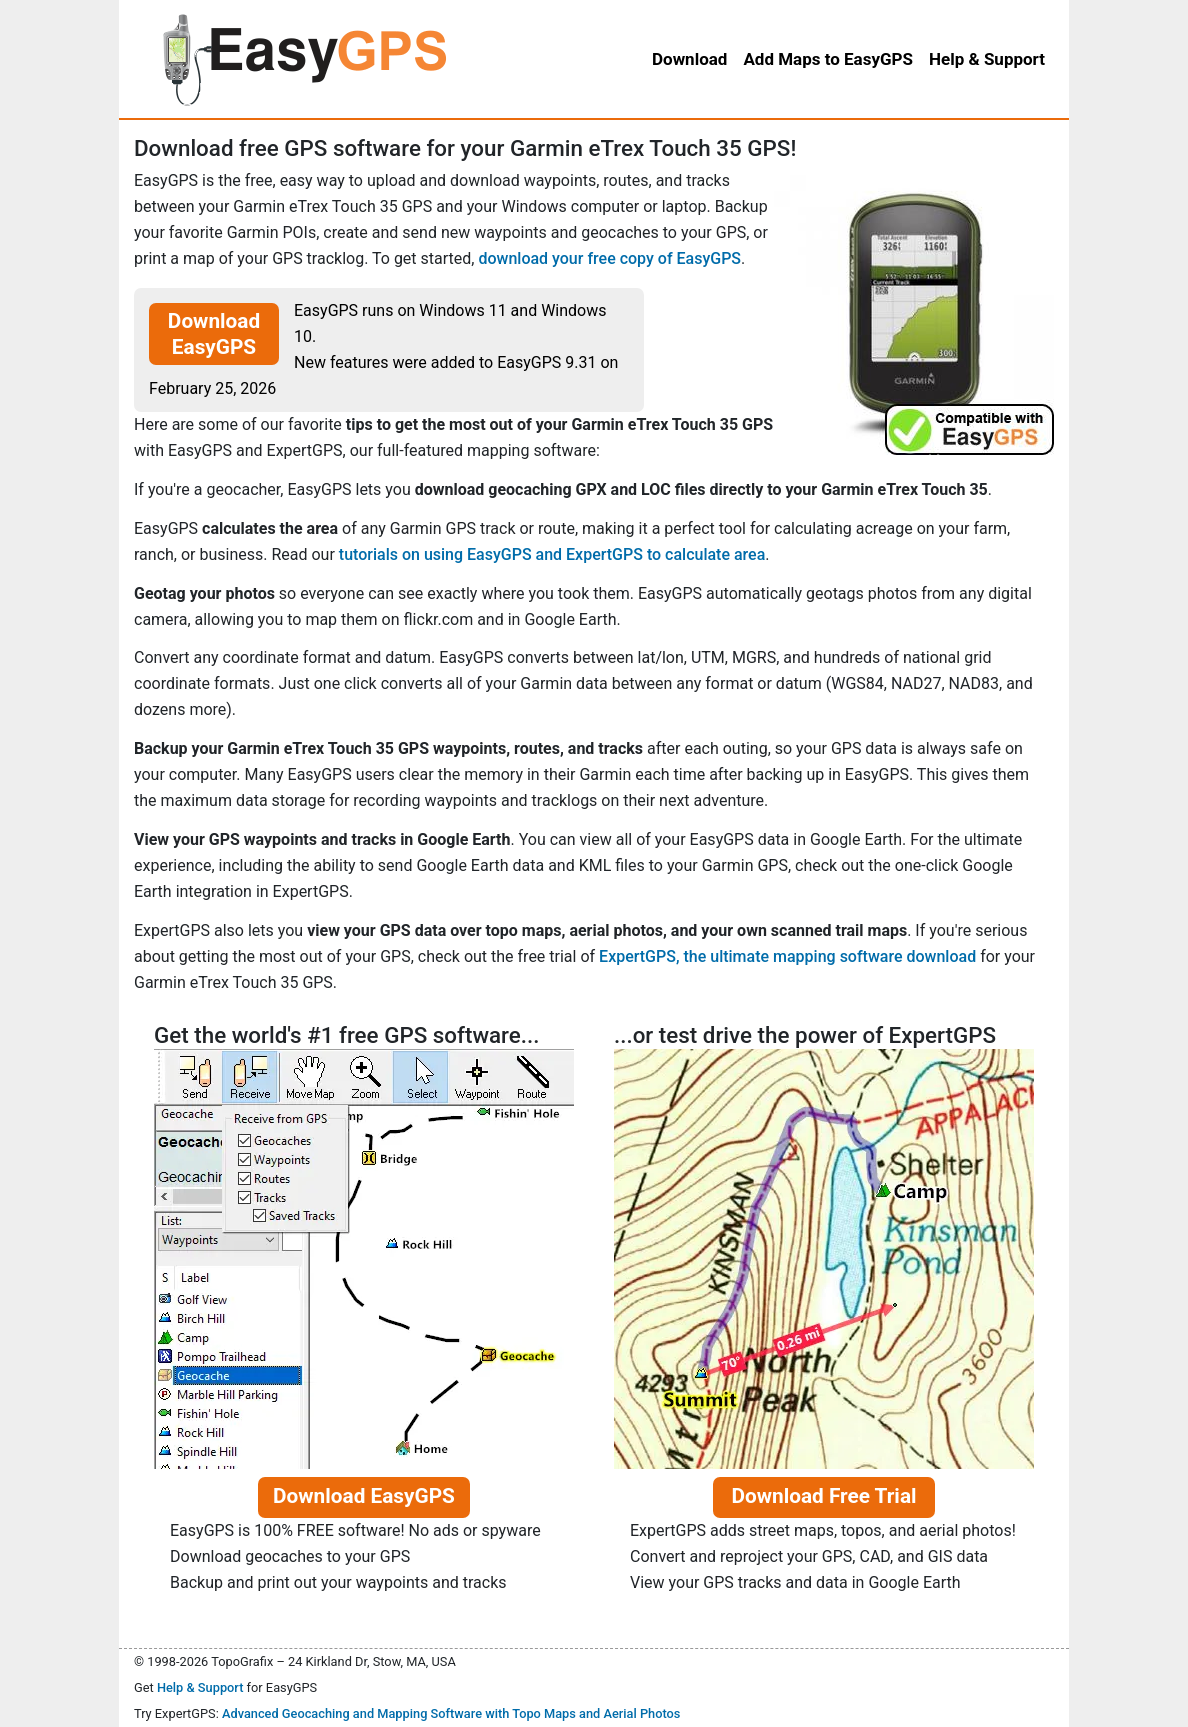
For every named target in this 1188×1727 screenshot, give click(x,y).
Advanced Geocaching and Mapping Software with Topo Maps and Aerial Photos (451, 1713)
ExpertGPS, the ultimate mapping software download (787, 956)
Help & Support (200, 1687)
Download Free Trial (823, 1496)
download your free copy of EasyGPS (609, 258)
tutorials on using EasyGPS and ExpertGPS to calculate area (552, 554)
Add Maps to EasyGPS (828, 59)
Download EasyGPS (214, 334)
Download (689, 59)
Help (987, 59)
